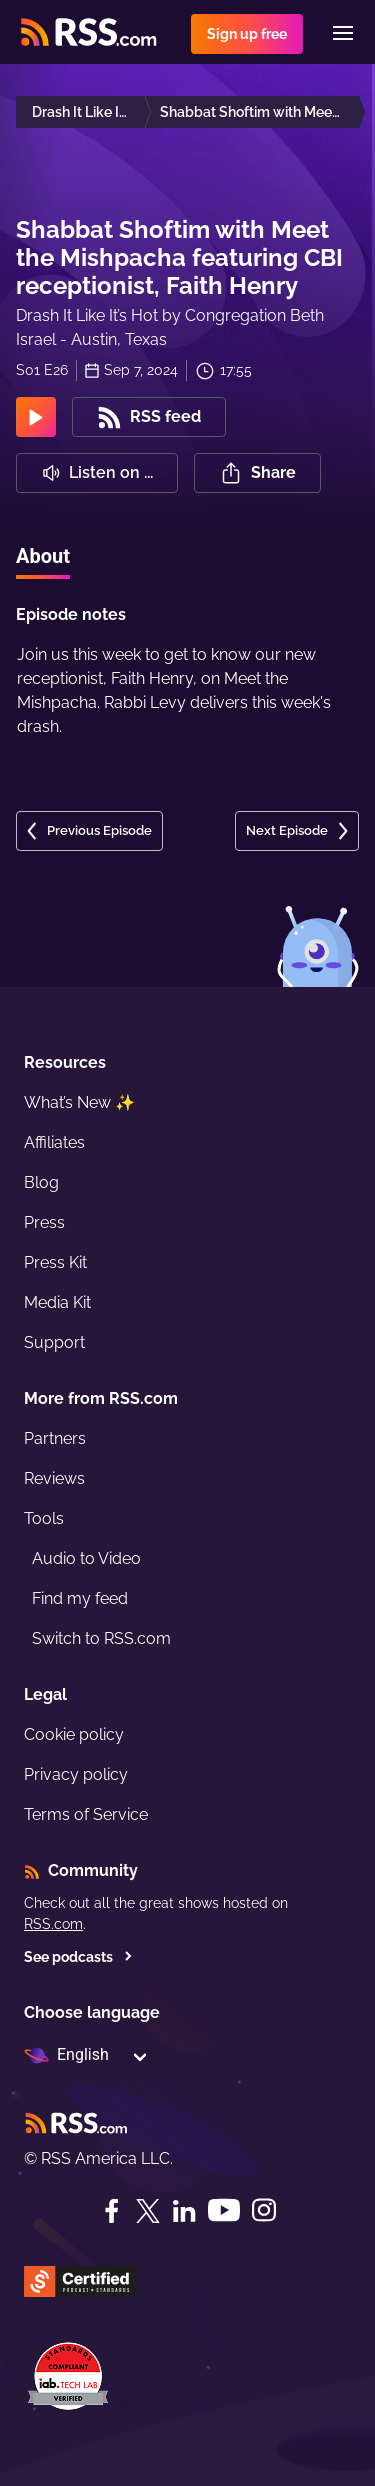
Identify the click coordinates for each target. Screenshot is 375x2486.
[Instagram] (264, 2210)
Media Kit (57, 1302)
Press (44, 1222)
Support (54, 1342)
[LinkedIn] (184, 2211)
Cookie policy (74, 1734)
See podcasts (78, 1957)
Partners (55, 1438)
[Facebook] (112, 2211)
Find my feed (80, 1598)
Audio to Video (86, 1558)
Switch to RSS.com (101, 1638)
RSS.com (53, 1924)
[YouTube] (224, 2210)
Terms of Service (86, 1814)
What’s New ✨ (79, 1102)
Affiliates (54, 1142)
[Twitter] (148, 2211)
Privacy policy (76, 1774)
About (43, 556)
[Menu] (343, 33)
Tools (44, 1518)
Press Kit (55, 1262)
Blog (41, 1182)
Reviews (54, 1478)
